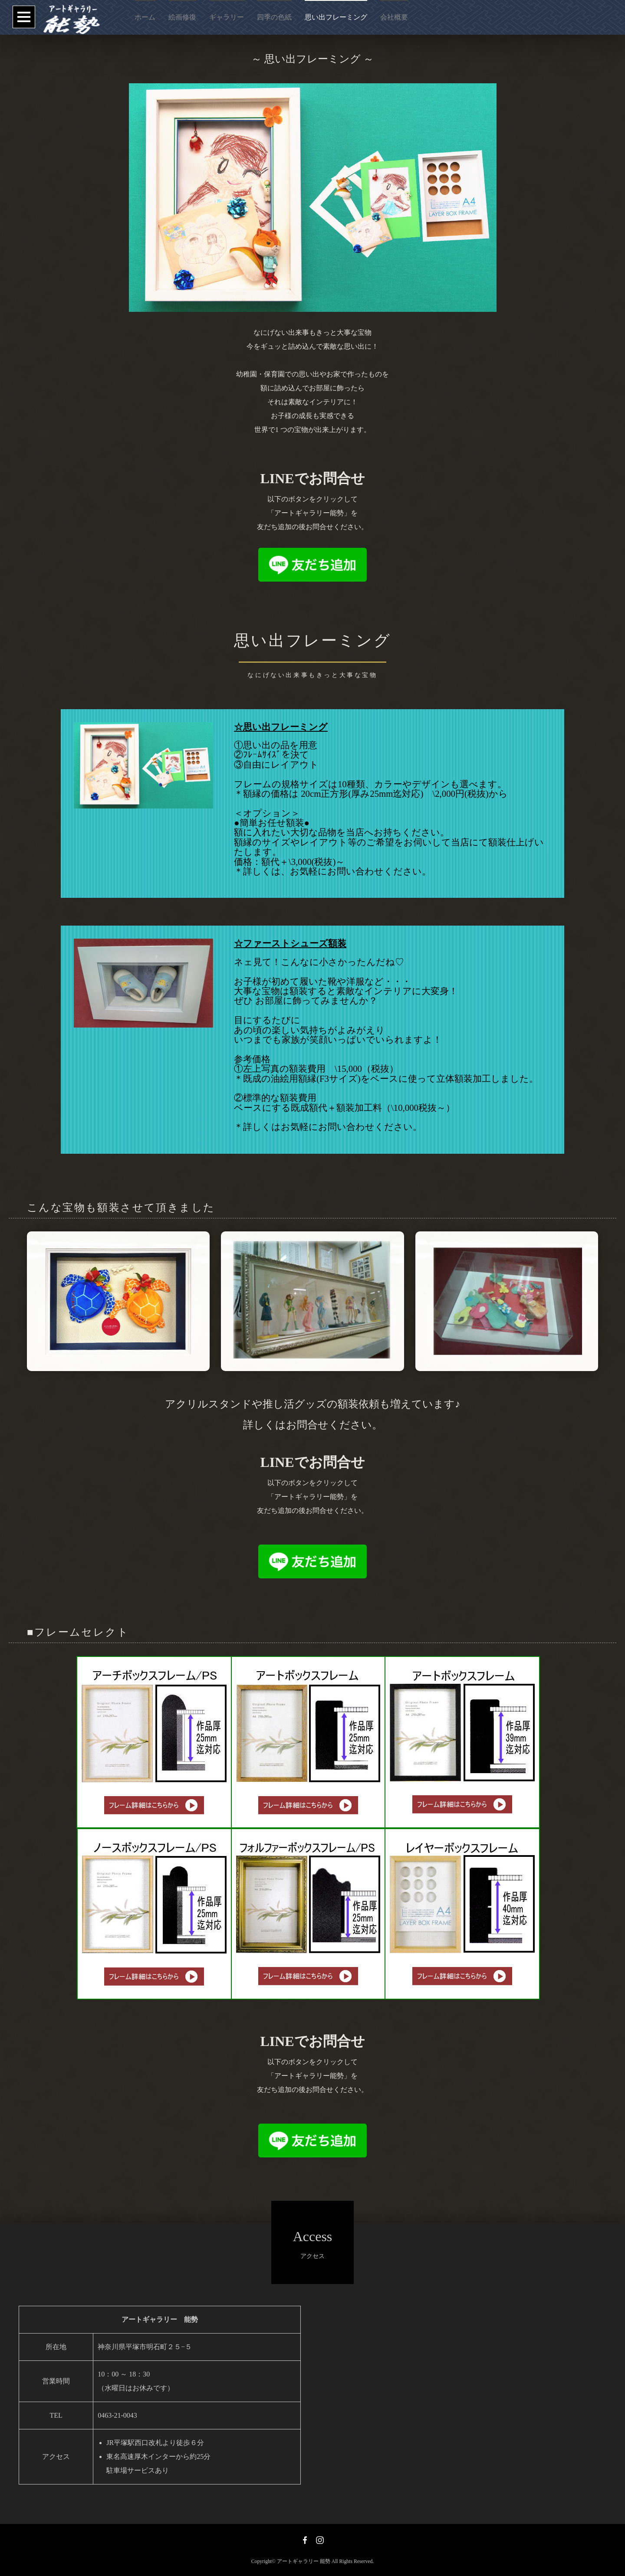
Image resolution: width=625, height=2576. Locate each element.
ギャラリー (226, 17)
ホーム (145, 17)
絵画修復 (182, 17)
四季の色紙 (274, 17)
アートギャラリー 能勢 (303, 2561)
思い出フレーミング (336, 17)
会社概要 (394, 17)
